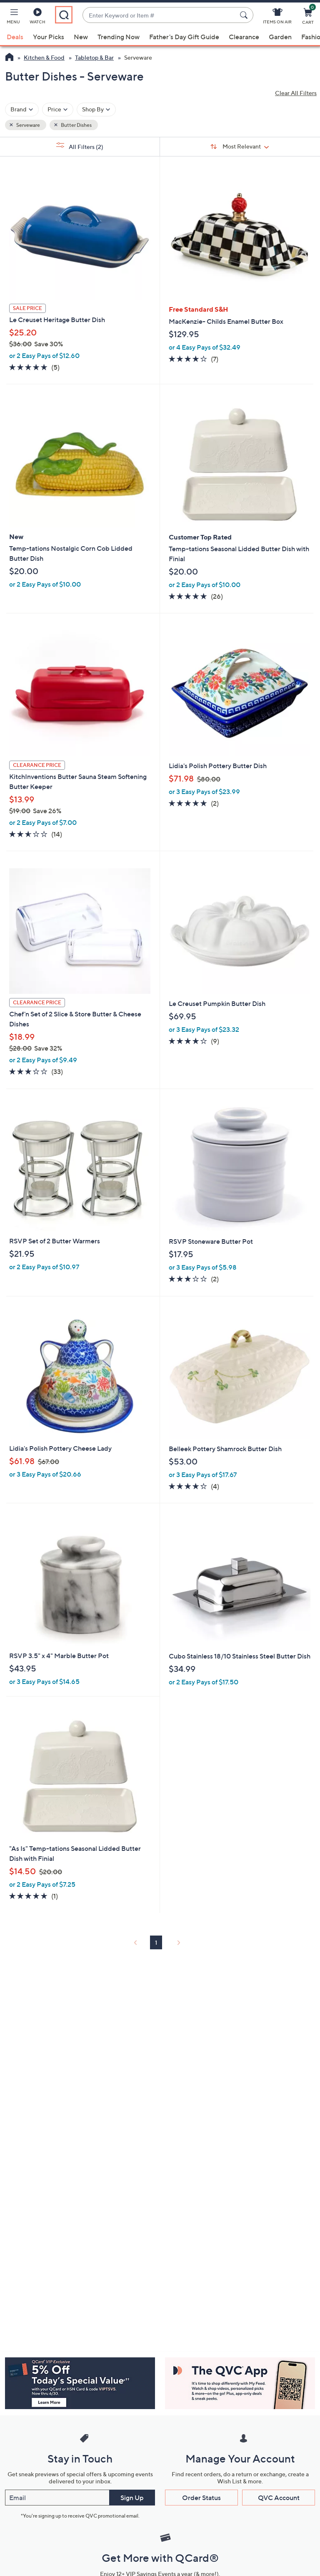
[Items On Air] (277, 17)
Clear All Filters (296, 92)
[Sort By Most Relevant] (240, 146)
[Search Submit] (245, 15)
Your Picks (48, 37)
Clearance (244, 37)
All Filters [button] (79, 146)
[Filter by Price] (57, 109)
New (81, 37)
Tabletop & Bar (94, 57)
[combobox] (159, 15)
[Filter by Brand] (22, 109)
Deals (15, 37)
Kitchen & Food (44, 57)
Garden (280, 37)
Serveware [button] (27, 125)
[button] (13, 17)
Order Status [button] (201, 2497)
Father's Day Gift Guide (184, 37)
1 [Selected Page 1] (156, 1942)
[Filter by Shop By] (96, 109)
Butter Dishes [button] (76, 125)
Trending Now (119, 37)
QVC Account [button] (279, 2497)
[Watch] (37, 17)
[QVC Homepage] (9, 58)
